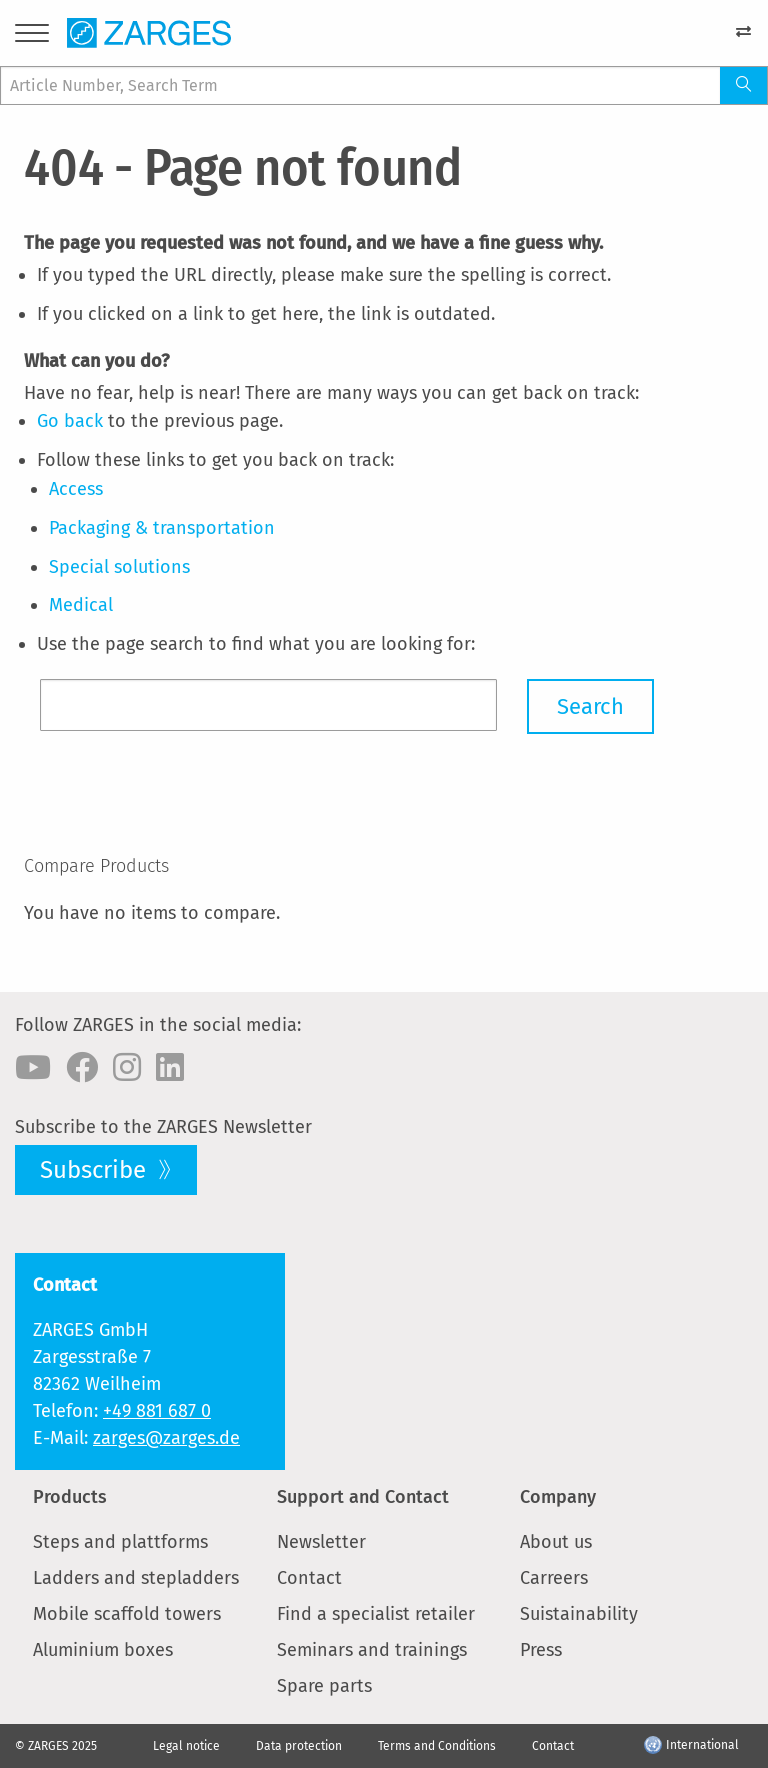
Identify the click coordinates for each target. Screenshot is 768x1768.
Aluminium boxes (103, 1650)
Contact (309, 1578)
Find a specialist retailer (376, 1614)
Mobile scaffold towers (127, 1614)
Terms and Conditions (437, 1746)
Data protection (299, 1746)
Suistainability (579, 1614)
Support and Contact (363, 1497)
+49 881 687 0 (157, 1411)
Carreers (554, 1578)
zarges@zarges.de (166, 1438)
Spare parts (324, 1686)
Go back (70, 421)
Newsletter (321, 1542)
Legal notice (186, 1746)
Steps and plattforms (120, 1542)
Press (541, 1650)
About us (556, 1542)
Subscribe (96, 1170)
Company (558, 1497)
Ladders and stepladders (136, 1578)
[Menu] (32, 36)
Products (70, 1497)
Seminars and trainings (372, 1650)
